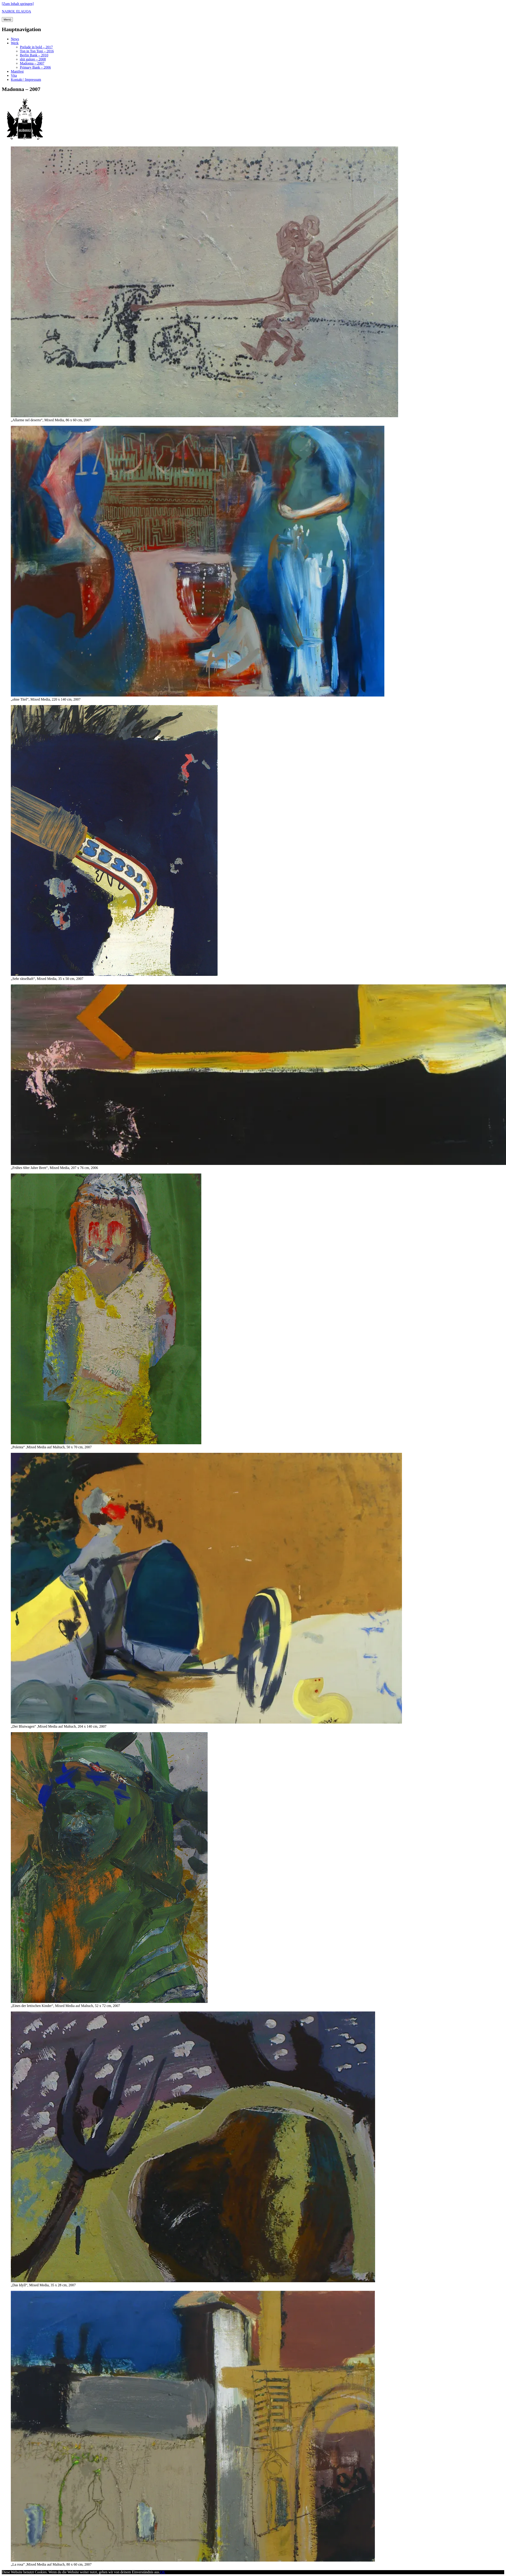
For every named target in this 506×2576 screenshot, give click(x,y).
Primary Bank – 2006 (35, 67)
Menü (7, 19)
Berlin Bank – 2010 (34, 55)
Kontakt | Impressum (26, 79)
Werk (15, 43)
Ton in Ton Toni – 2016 (37, 51)
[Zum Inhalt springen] (18, 4)
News (15, 39)
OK (162, 2572)
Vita (14, 75)
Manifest (17, 71)
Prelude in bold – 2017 (36, 47)
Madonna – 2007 (32, 63)
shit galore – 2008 (33, 59)
